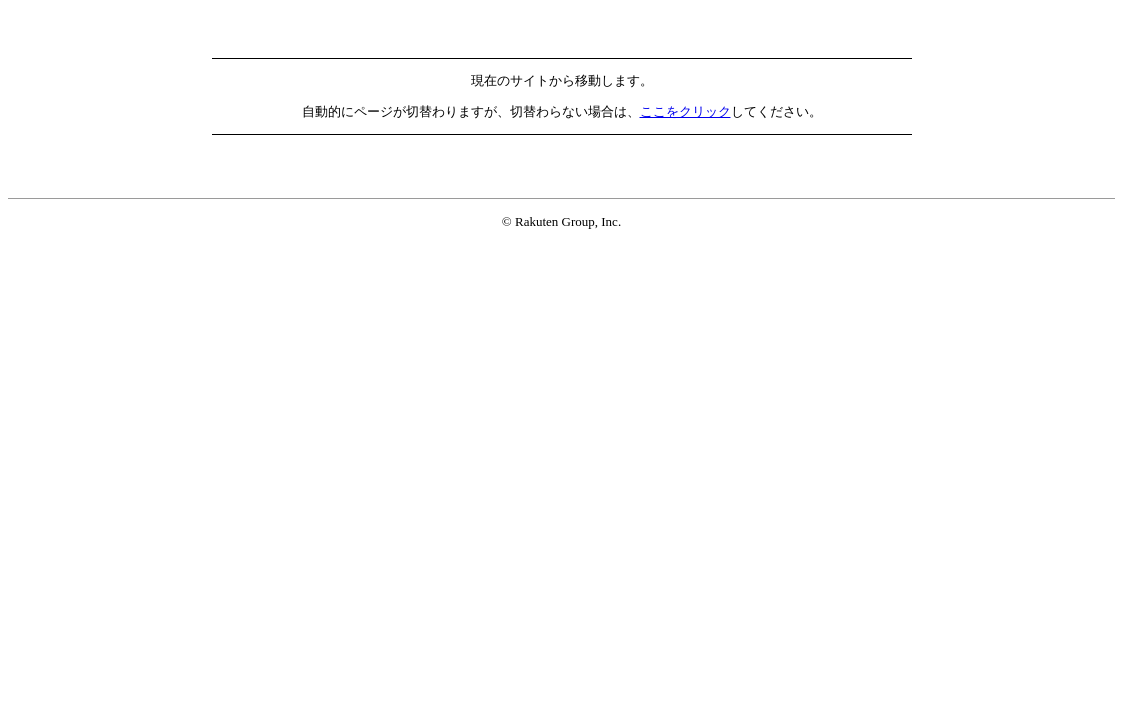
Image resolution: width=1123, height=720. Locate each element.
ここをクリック (685, 111)
